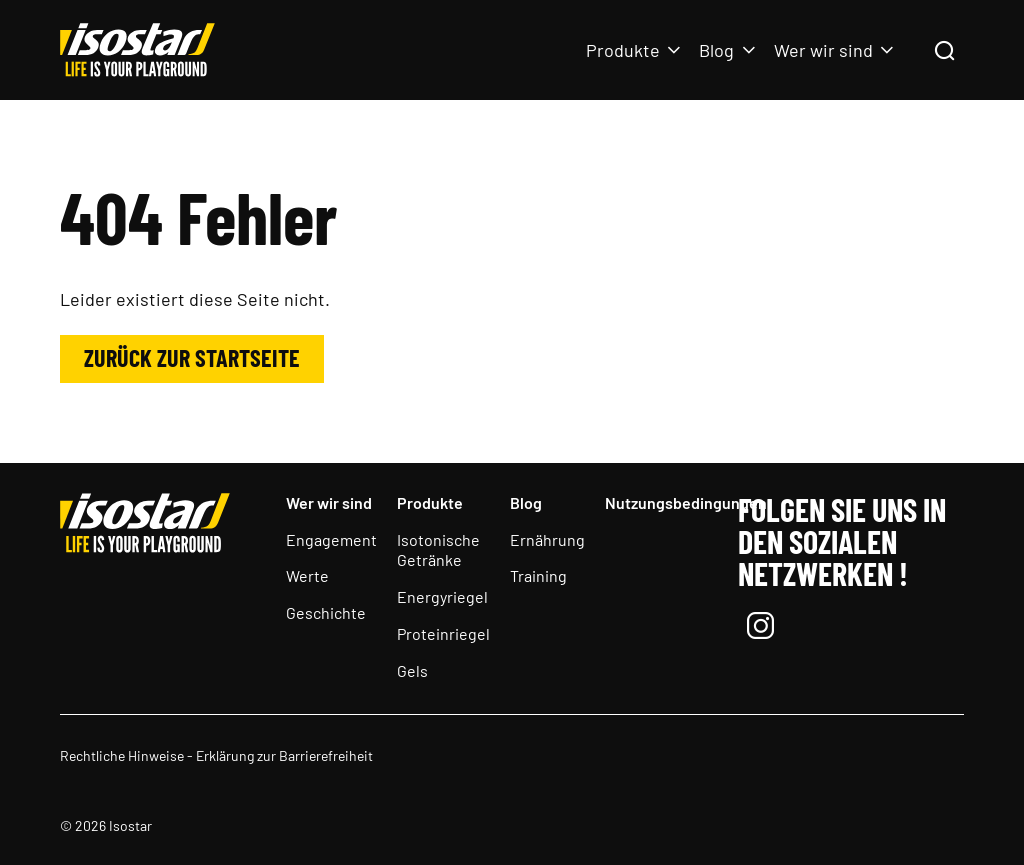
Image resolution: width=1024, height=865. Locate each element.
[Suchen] (944, 52)
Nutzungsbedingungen (686, 502)
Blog (716, 50)
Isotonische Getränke (438, 550)
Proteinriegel (443, 633)
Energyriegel (442, 596)
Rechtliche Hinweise (122, 755)
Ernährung (547, 539)
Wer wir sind (823, 50)
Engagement (331, 539)
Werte (307, 575)
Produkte (623, 50)
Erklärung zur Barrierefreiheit (284, 755)
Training (538, 575)
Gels (412, 670)
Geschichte (326, 612)
